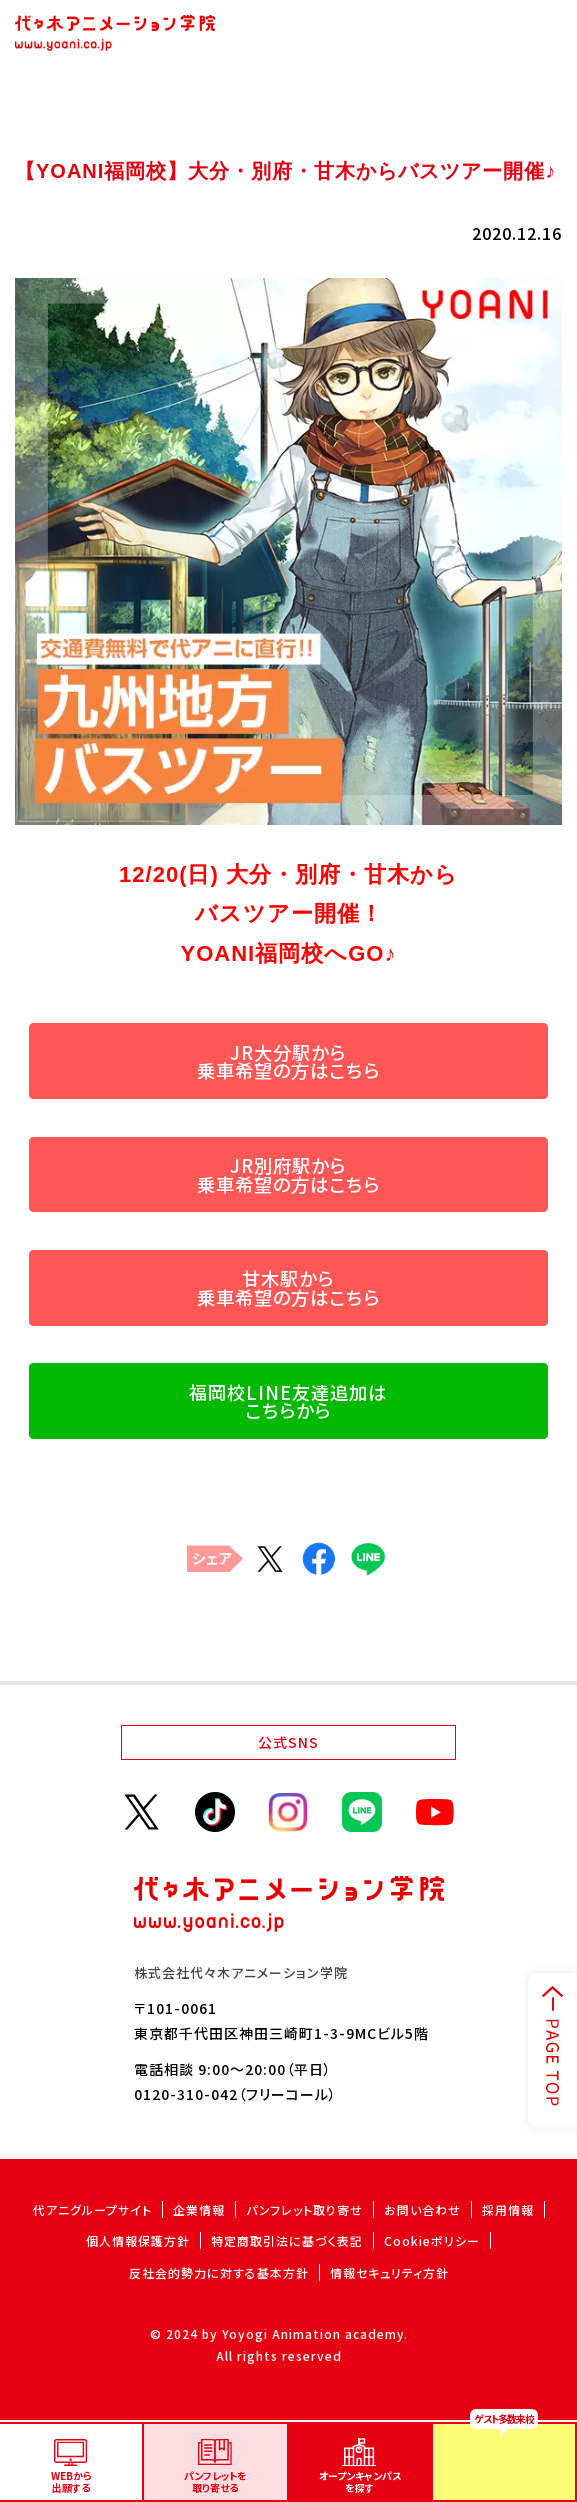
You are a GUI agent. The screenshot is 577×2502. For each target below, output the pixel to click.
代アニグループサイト (92, 2209)
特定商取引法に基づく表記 (287, 2240)
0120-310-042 (186, 2094)
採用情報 (508, 2209)
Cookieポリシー (432, 2240)
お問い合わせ (422, 2209)
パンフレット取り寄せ (304, 2209)
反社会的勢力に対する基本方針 (219, 2272)
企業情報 (199, 2209)
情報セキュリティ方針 (389, 2272)
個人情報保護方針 (138, 2240)
